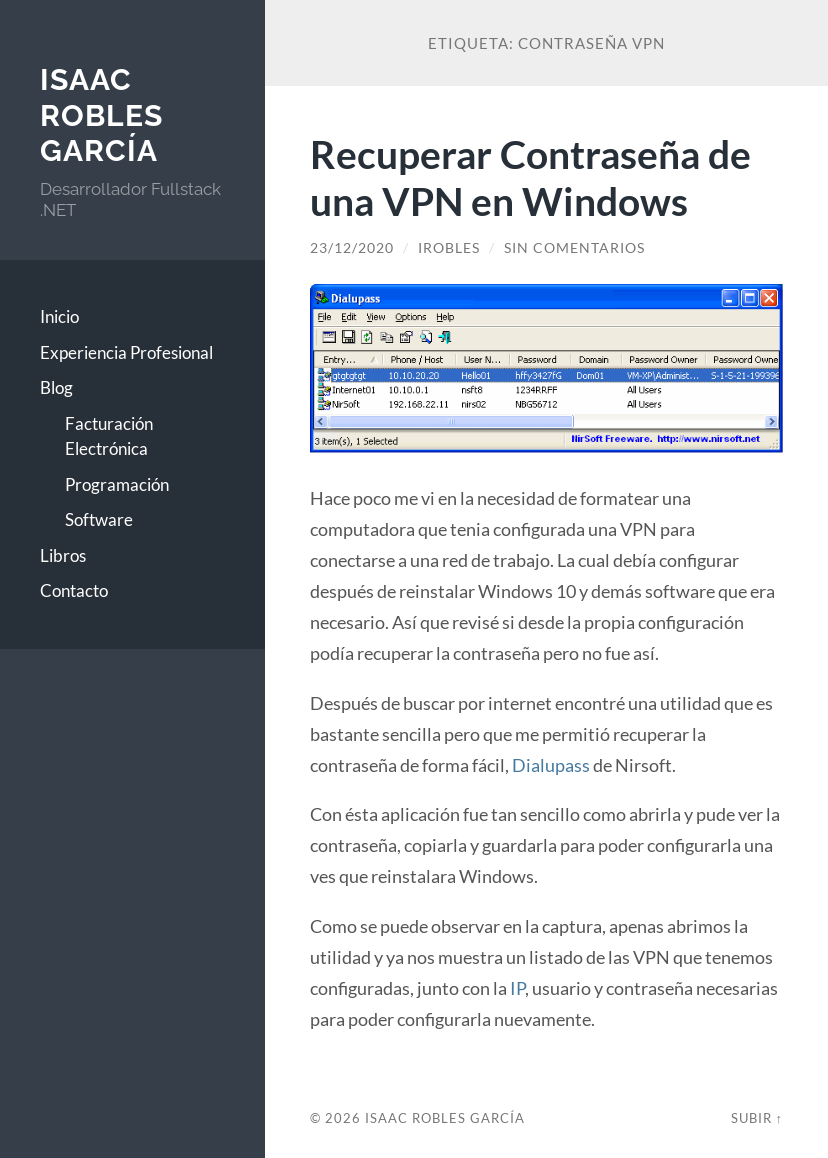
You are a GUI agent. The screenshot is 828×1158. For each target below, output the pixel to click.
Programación (117, 484)
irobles (449, 248)
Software (99, 519)
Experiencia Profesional (126, 352)
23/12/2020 (352, 248)
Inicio (59, 316)
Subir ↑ (757, 1118)
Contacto (74, 590)
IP (517, 988)
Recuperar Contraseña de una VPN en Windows (530, 177)
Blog (56, 387)
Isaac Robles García (101, 115)
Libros (63, 555)
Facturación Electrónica (109, 436)
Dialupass (551, 765)
